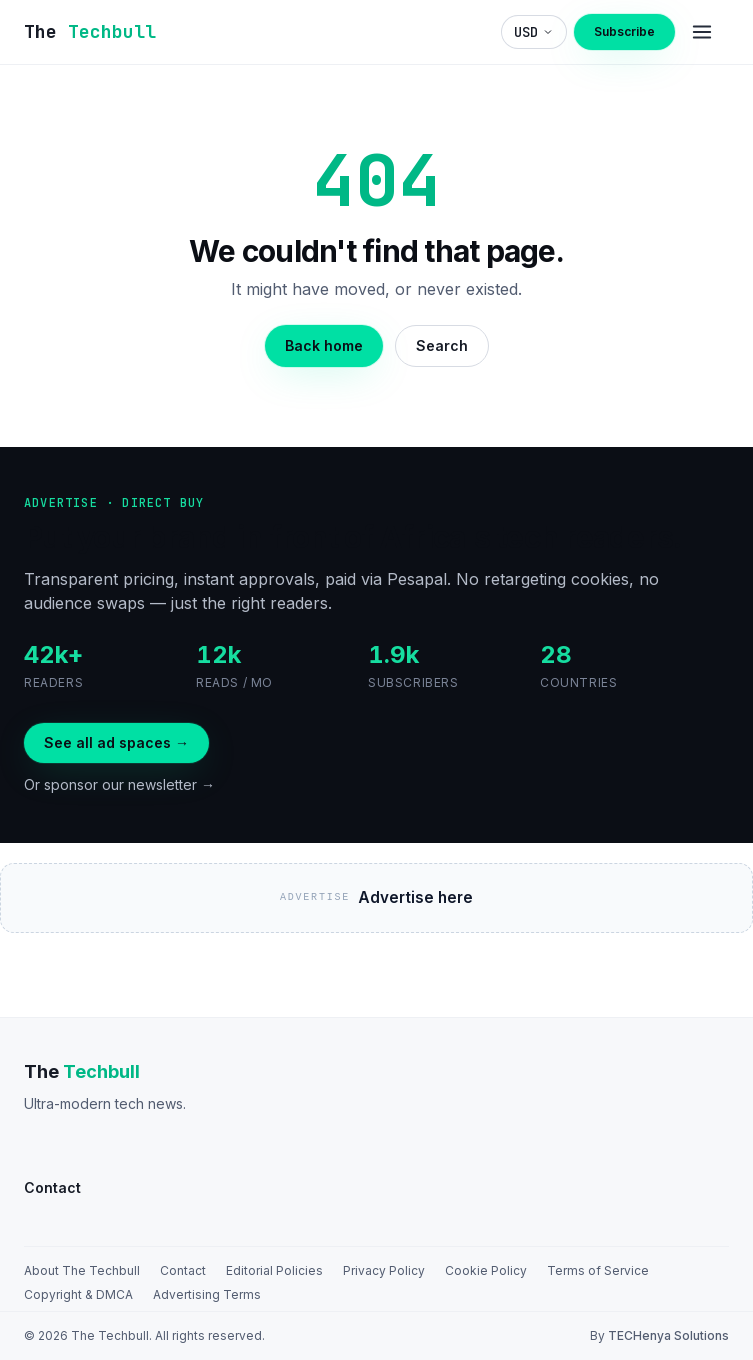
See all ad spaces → (116, 742)
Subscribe (624, 31)
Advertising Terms (207, 1294)
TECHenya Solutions (668, 1335)
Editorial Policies (274, 1270)
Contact (183, 1270)
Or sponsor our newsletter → (119, 784)
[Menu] (702, 32)
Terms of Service (598, 1270)
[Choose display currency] (534, 32)
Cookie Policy (486, 1270)
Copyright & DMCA (78, 1294)
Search (442, 345)
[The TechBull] (90, 32)
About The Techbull (82, 1270)
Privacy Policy (384, 1270)
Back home (324, 345)
